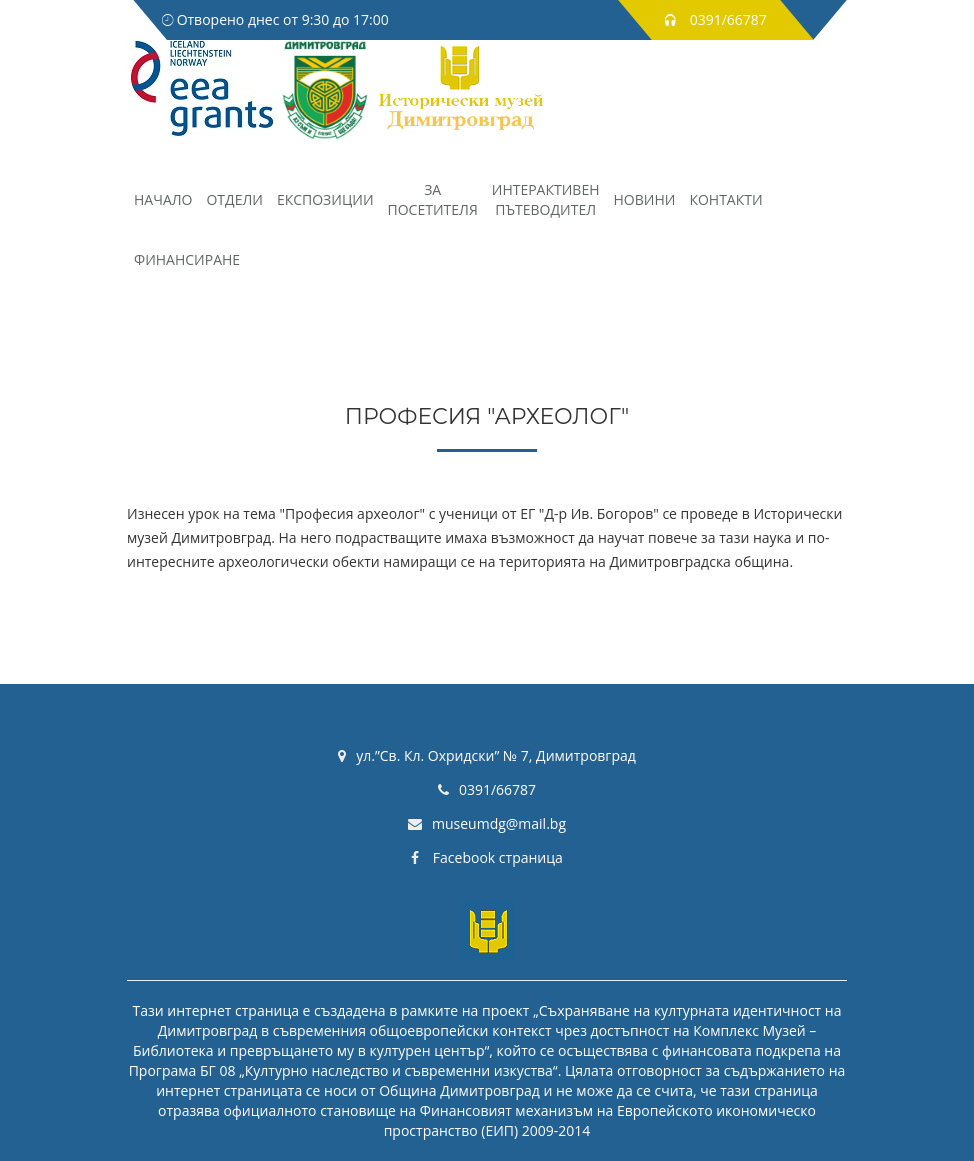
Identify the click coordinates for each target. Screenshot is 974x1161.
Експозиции (325, 199)
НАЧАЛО (163, 199)
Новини (645, 199)
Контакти (725, 199)
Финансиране (187, 259)
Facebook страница (487, 857)
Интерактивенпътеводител (546, 199)
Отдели (234, 199)
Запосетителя (433, 199)
